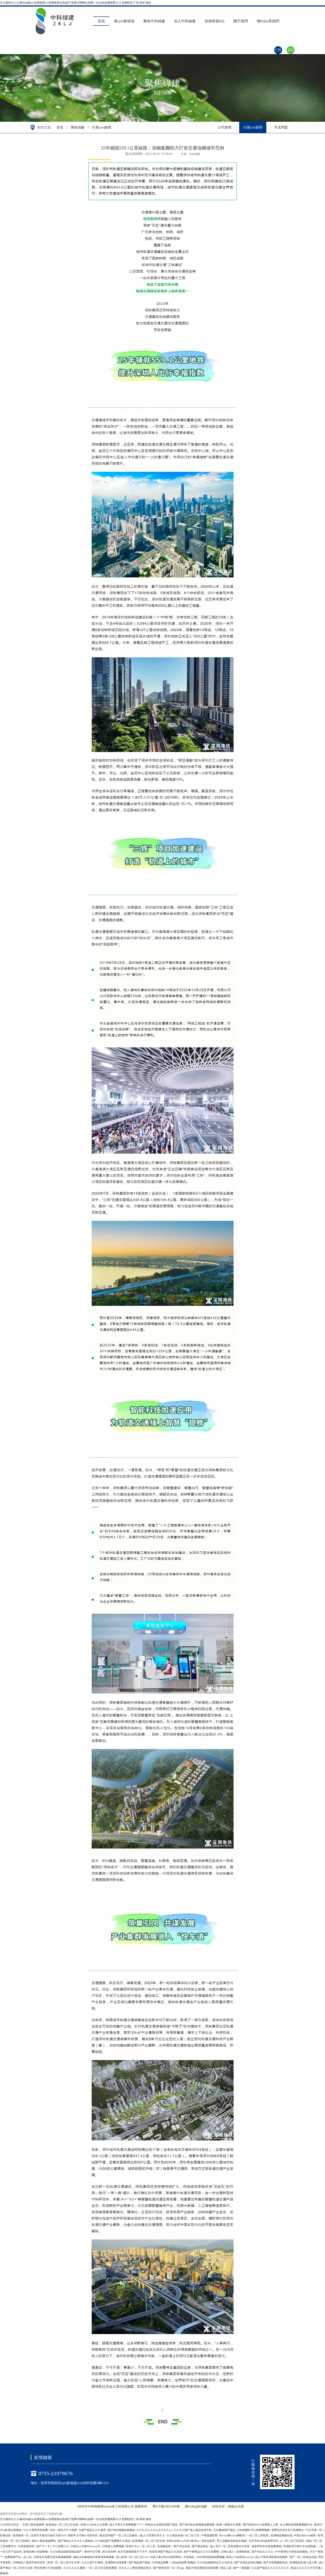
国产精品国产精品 (140, 2562)
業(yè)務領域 (124, 21)
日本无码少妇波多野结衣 (263, 2540)
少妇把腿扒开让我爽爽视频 (253, 2530)
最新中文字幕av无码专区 (83, 2535)
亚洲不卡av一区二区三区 (141, 2546)
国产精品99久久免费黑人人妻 (261, 2524)
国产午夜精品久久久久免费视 (202, 2551)
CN (278, 50)
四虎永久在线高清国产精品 (161, 2524)
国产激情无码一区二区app (169, 2567)
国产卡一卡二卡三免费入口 (53, 2546)
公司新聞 (224, 127)
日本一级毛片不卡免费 (63, 2530)
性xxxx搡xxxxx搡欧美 (232, 2535)
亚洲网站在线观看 (116, 2562)
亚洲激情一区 (21, 2535)
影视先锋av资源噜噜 (35, 2551)
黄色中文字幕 (92, 2551)
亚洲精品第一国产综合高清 (173, 2546)
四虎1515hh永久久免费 (94, 2524)
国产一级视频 (241, 2567)
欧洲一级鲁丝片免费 (228, 2524)
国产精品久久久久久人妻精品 (76, 2540)
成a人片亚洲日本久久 (152, 2535)
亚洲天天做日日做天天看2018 (49, 2535)
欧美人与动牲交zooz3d (240, 2557)
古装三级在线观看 (33, 2524)
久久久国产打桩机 (92, 2562)
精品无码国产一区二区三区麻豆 (119, 2535)
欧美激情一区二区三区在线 (148, 2540)
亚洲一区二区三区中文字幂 (63, 2562)
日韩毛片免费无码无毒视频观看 (53, 2557)
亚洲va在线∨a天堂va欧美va (183, 2540)
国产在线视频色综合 (275, 2562)
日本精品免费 (160, 2562)
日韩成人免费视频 (113, 2546)
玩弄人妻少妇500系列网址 (166, 2557)
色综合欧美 (208, 2540)
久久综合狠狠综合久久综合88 (215, 2562)
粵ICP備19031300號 (166, 2506)
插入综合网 (109, 2551)
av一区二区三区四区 (292, 2540)
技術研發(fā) (214, 21)
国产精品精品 (200, 2546)
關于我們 (240, 21)
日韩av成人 (228, 2551)
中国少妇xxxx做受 (305, 2535)
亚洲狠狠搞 (243, 2551)
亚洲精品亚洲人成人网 (303, 2562)
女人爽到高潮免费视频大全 (296, 2524)
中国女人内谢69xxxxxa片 (86, 2546)
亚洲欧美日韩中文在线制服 (299, 2546)
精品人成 (226, 2567)
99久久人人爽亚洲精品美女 (135, 2567)
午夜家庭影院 (26, 2546)
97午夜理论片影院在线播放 (291, 2551)
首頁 (101, 21)
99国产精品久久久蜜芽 (93, 2530)
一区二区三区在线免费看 (102, 2567)
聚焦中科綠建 (154, 21)
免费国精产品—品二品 (18, 2557)
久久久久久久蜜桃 (74, 2567)
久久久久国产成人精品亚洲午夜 (193, 2530)
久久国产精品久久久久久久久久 (270, 2567)
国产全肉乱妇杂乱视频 (248, 2562)
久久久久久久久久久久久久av (154, 2530)
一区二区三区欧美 (258, 2535)
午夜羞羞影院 (209, 2535)
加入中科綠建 (185, 21)
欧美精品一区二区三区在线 (62, 2524)
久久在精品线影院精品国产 (66, 2551)
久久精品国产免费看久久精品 (113, 2540)
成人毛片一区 (218, 2546)
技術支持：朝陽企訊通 (228, 2506)
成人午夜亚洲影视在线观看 (271, 2557)
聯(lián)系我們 (268, 21)
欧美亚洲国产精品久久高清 (166, 2551)
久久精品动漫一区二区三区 (183, 2535)
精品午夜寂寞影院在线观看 (202, 2567)
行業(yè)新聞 (101, 127)
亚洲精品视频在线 (282, 2535)
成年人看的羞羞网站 (44, 2540)
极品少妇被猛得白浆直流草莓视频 (94, 2557)
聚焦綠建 (77, 127)
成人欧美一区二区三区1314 (132, 2557)
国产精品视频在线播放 (121, 2530)
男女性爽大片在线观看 (48, 2567)
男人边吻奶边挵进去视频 (232, 2540)
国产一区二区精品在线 (303, 2557)
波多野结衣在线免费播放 (267, 2546)
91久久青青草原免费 (36, 2530)
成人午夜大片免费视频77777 (126, 2524)
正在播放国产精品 (225, 2530)
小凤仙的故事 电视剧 (183, 2562)
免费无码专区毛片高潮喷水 (287, 2530)
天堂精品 (189, 2557)
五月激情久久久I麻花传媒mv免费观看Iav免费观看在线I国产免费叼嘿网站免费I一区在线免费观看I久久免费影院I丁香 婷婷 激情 (75, 2)
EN (290, 50)
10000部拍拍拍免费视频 (210, 2557)
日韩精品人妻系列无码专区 (29, 2562)
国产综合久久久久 (263, 2551)
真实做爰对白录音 (239, 2546)
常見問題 (281, 127)
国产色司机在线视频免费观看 (197, 2524)
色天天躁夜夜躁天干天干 (133, 2551)
